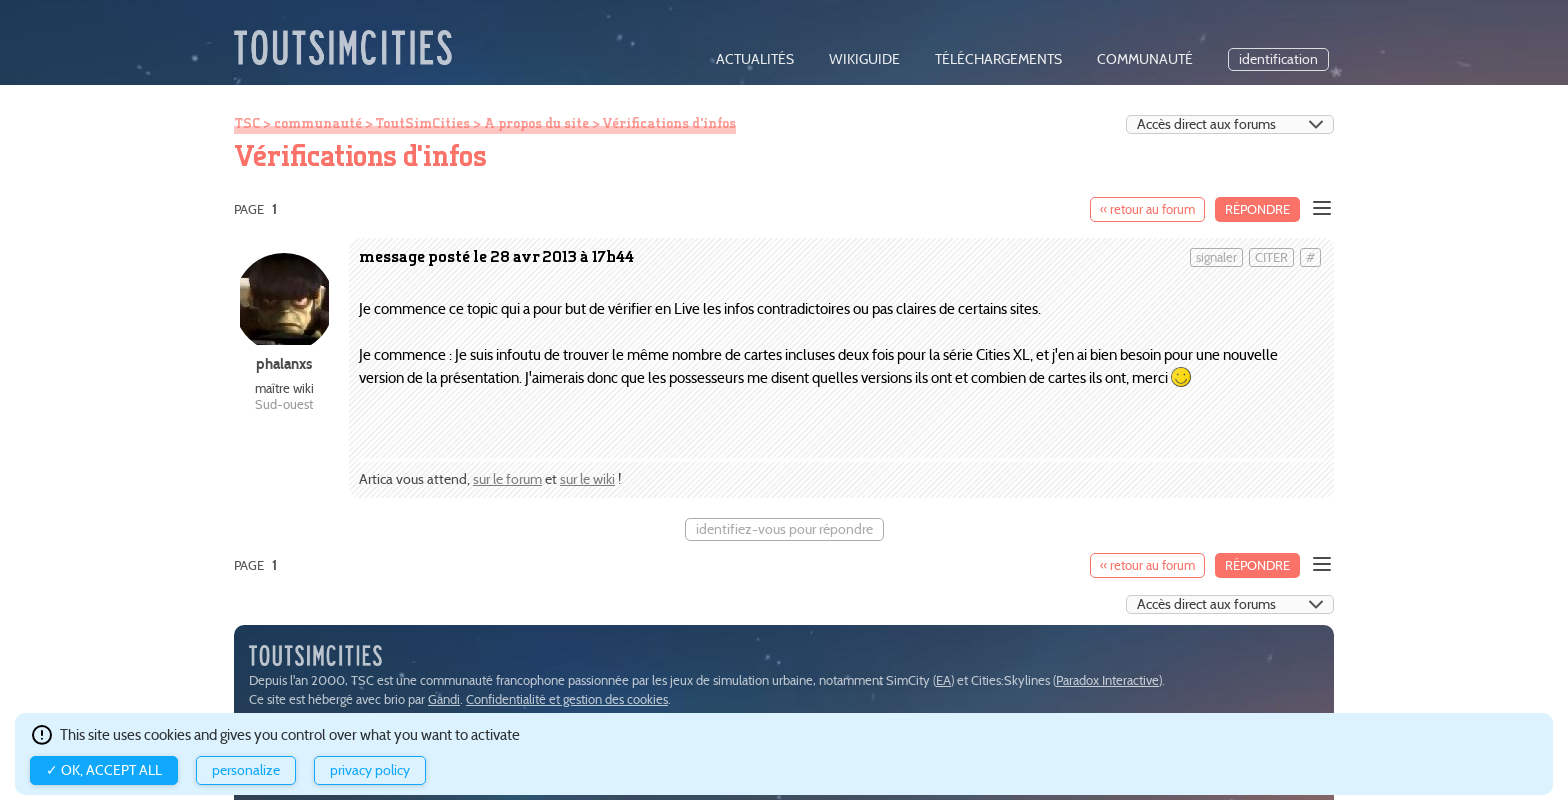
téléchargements (998, 59)
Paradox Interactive (1107, 680)
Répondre (1257, 209)
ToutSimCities (422, 123)
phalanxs (284, 363)
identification (1278, 59)
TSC (247, 123)
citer (1271, 257)
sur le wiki (587, 479)
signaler (1216, 257)
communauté (1145, 59)
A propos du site (536, 123)
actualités (755, 59)
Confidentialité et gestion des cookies (567, 699)
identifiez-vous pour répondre (784, 529)
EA (943, 680)
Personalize (246, 770)
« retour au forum (1147, 209)
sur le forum (507, 479)
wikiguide (864, 59)
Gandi (444, 699)
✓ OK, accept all (104, 770)
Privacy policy (370, 770)
